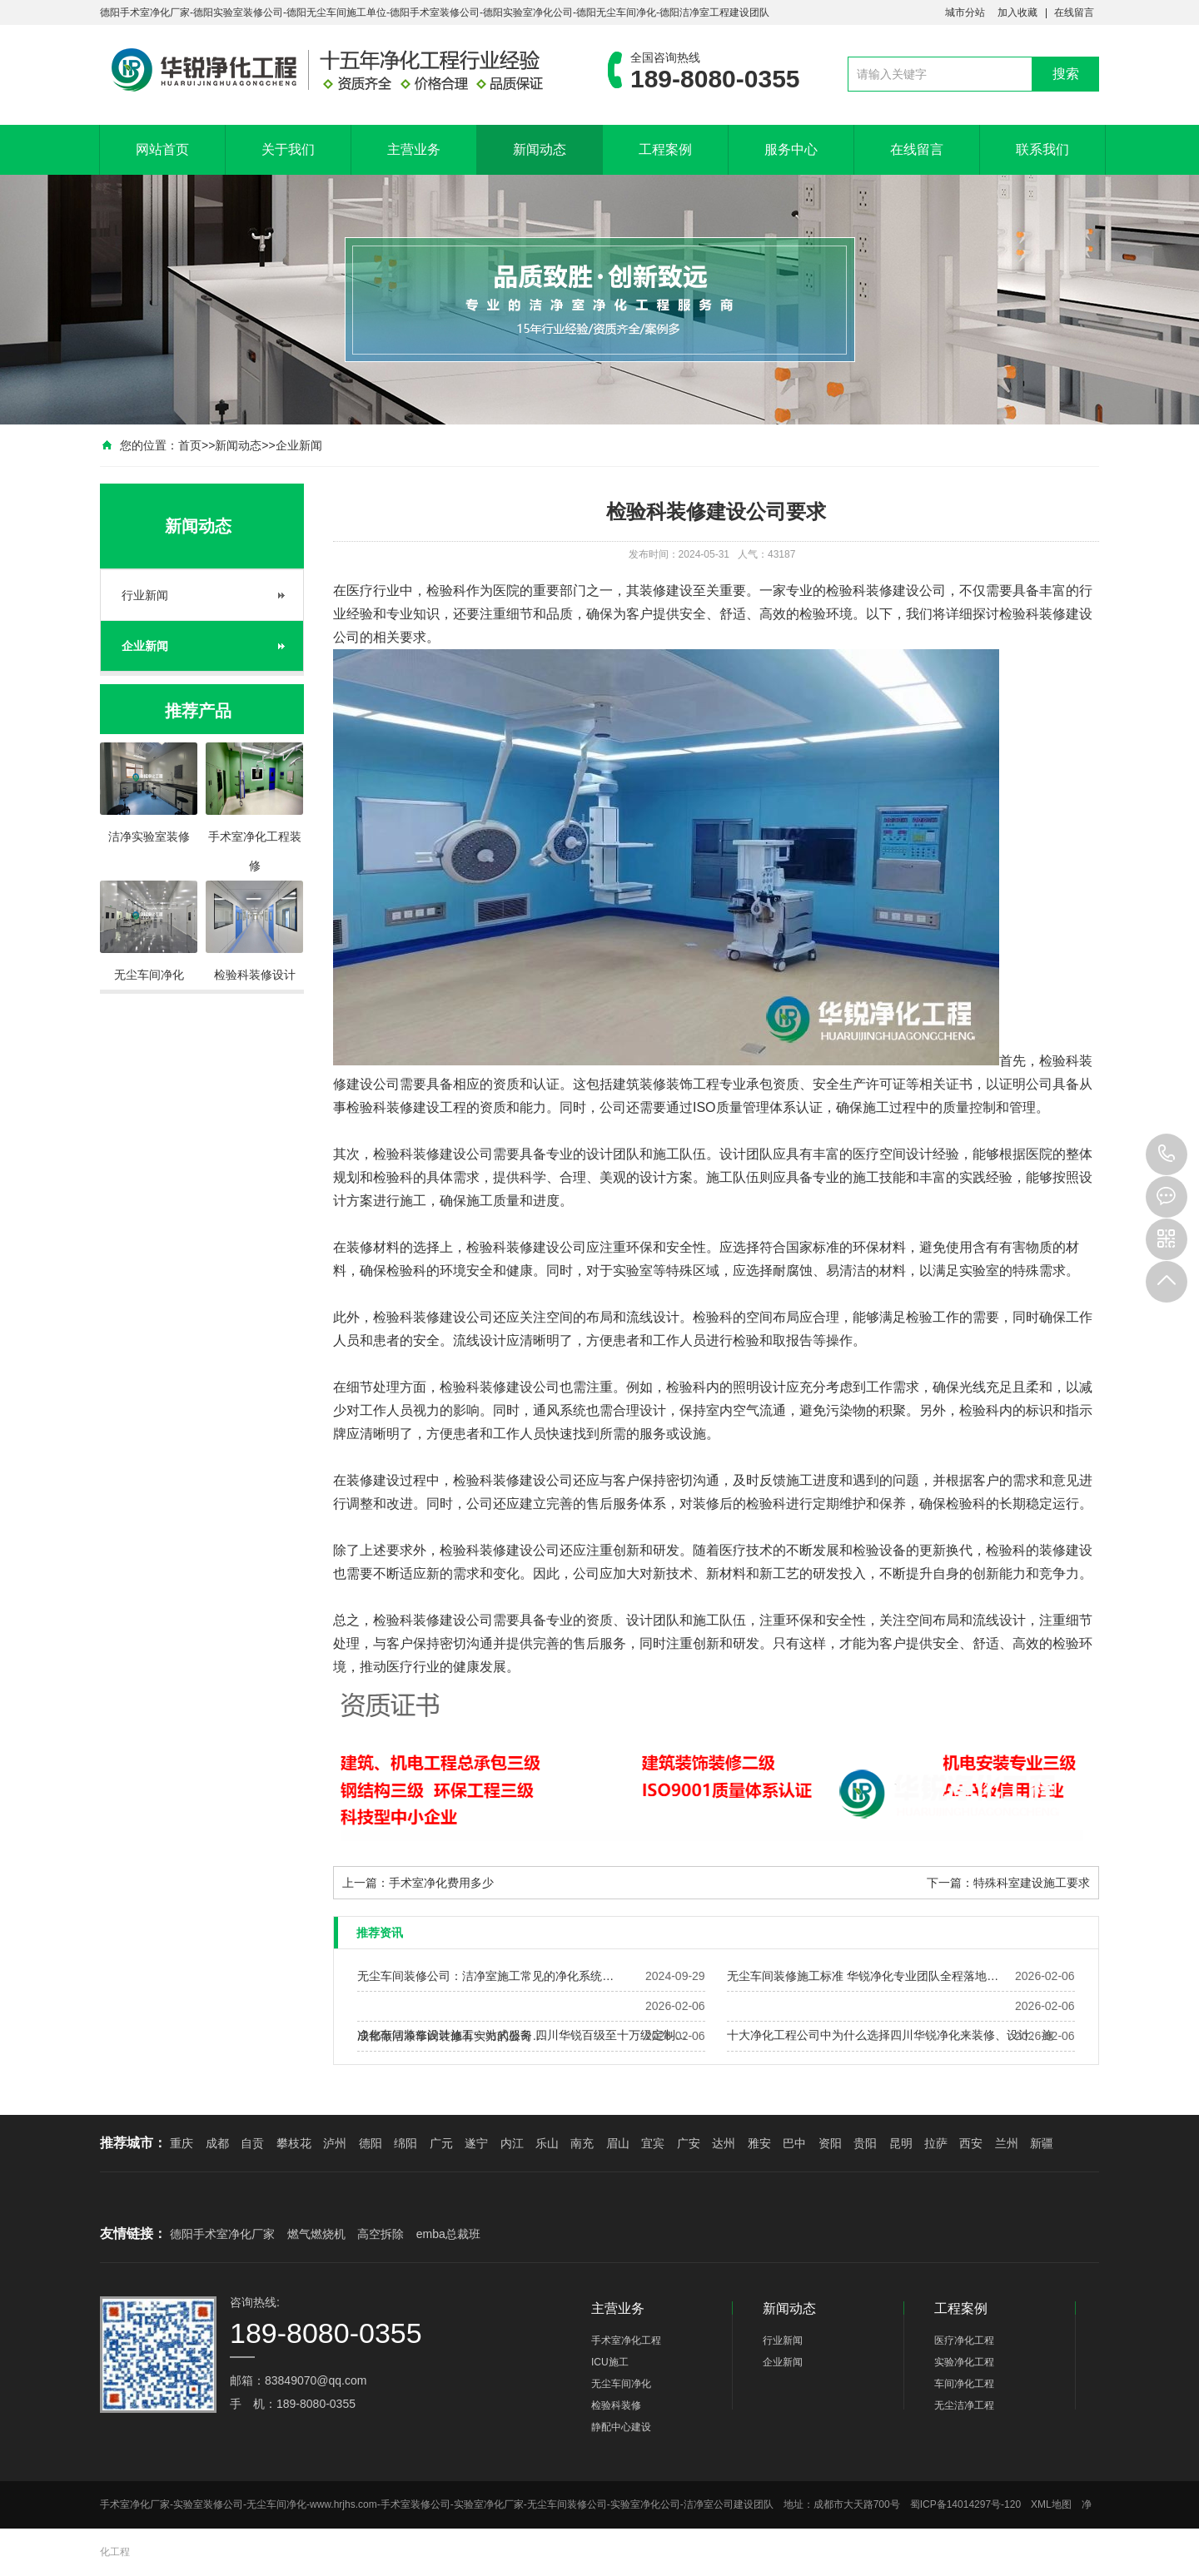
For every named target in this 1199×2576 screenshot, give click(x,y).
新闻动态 (539, 149)
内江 (512, 2143)
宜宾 (652, 2143)
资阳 (830, 2143)
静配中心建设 (621, 2427)
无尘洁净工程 (964, 2405)
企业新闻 (299, 445)
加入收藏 (1017, 12)
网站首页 (162, 149)
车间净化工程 (964, 2384)
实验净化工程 (964, 2362)
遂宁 (476, 2143)
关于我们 (288, 149)
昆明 (901, 2143)
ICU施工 (610, 2362)
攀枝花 (293, 2143)
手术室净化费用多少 (441, 1882)
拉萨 (936, 2143)
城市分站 (965, 12)
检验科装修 (859, 590)
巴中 (794, 2143)
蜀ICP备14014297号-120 (965, 2504)
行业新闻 (145, 595)
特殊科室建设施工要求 (1031, 1882)
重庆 (181, 2143)
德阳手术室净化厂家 (222, 2234)
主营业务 (413, 149)
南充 (582, 2143)
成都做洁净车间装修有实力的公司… (450, 2035)
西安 (971, 2143)
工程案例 (665, 149)
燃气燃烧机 (316, 2234)
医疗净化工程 (964, 2340)
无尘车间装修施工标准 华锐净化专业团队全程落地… (862, 1976)
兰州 (1006, 2143)
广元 (441, 2143)
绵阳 (405, 2143)
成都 (217, 2143)
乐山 (547, 2143)
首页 (189, 445)
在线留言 (1074, 12)
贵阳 (865, 2143)
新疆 (1041, 2143)
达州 (723, 2143)
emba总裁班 (448, 2234)
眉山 (617, 2143)
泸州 (334, 2143)
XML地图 (1051, 2504)
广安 (688, 2143)
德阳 (370, 2143)
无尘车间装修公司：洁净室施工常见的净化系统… (485, 1976)
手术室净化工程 (626, 2340)
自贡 (252, 2143)
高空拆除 (380, 2234)
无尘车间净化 (621, 2384)
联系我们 (1042, 149)
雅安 (759, 2143)
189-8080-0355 (1166, 1154)
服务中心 (791, 149)
